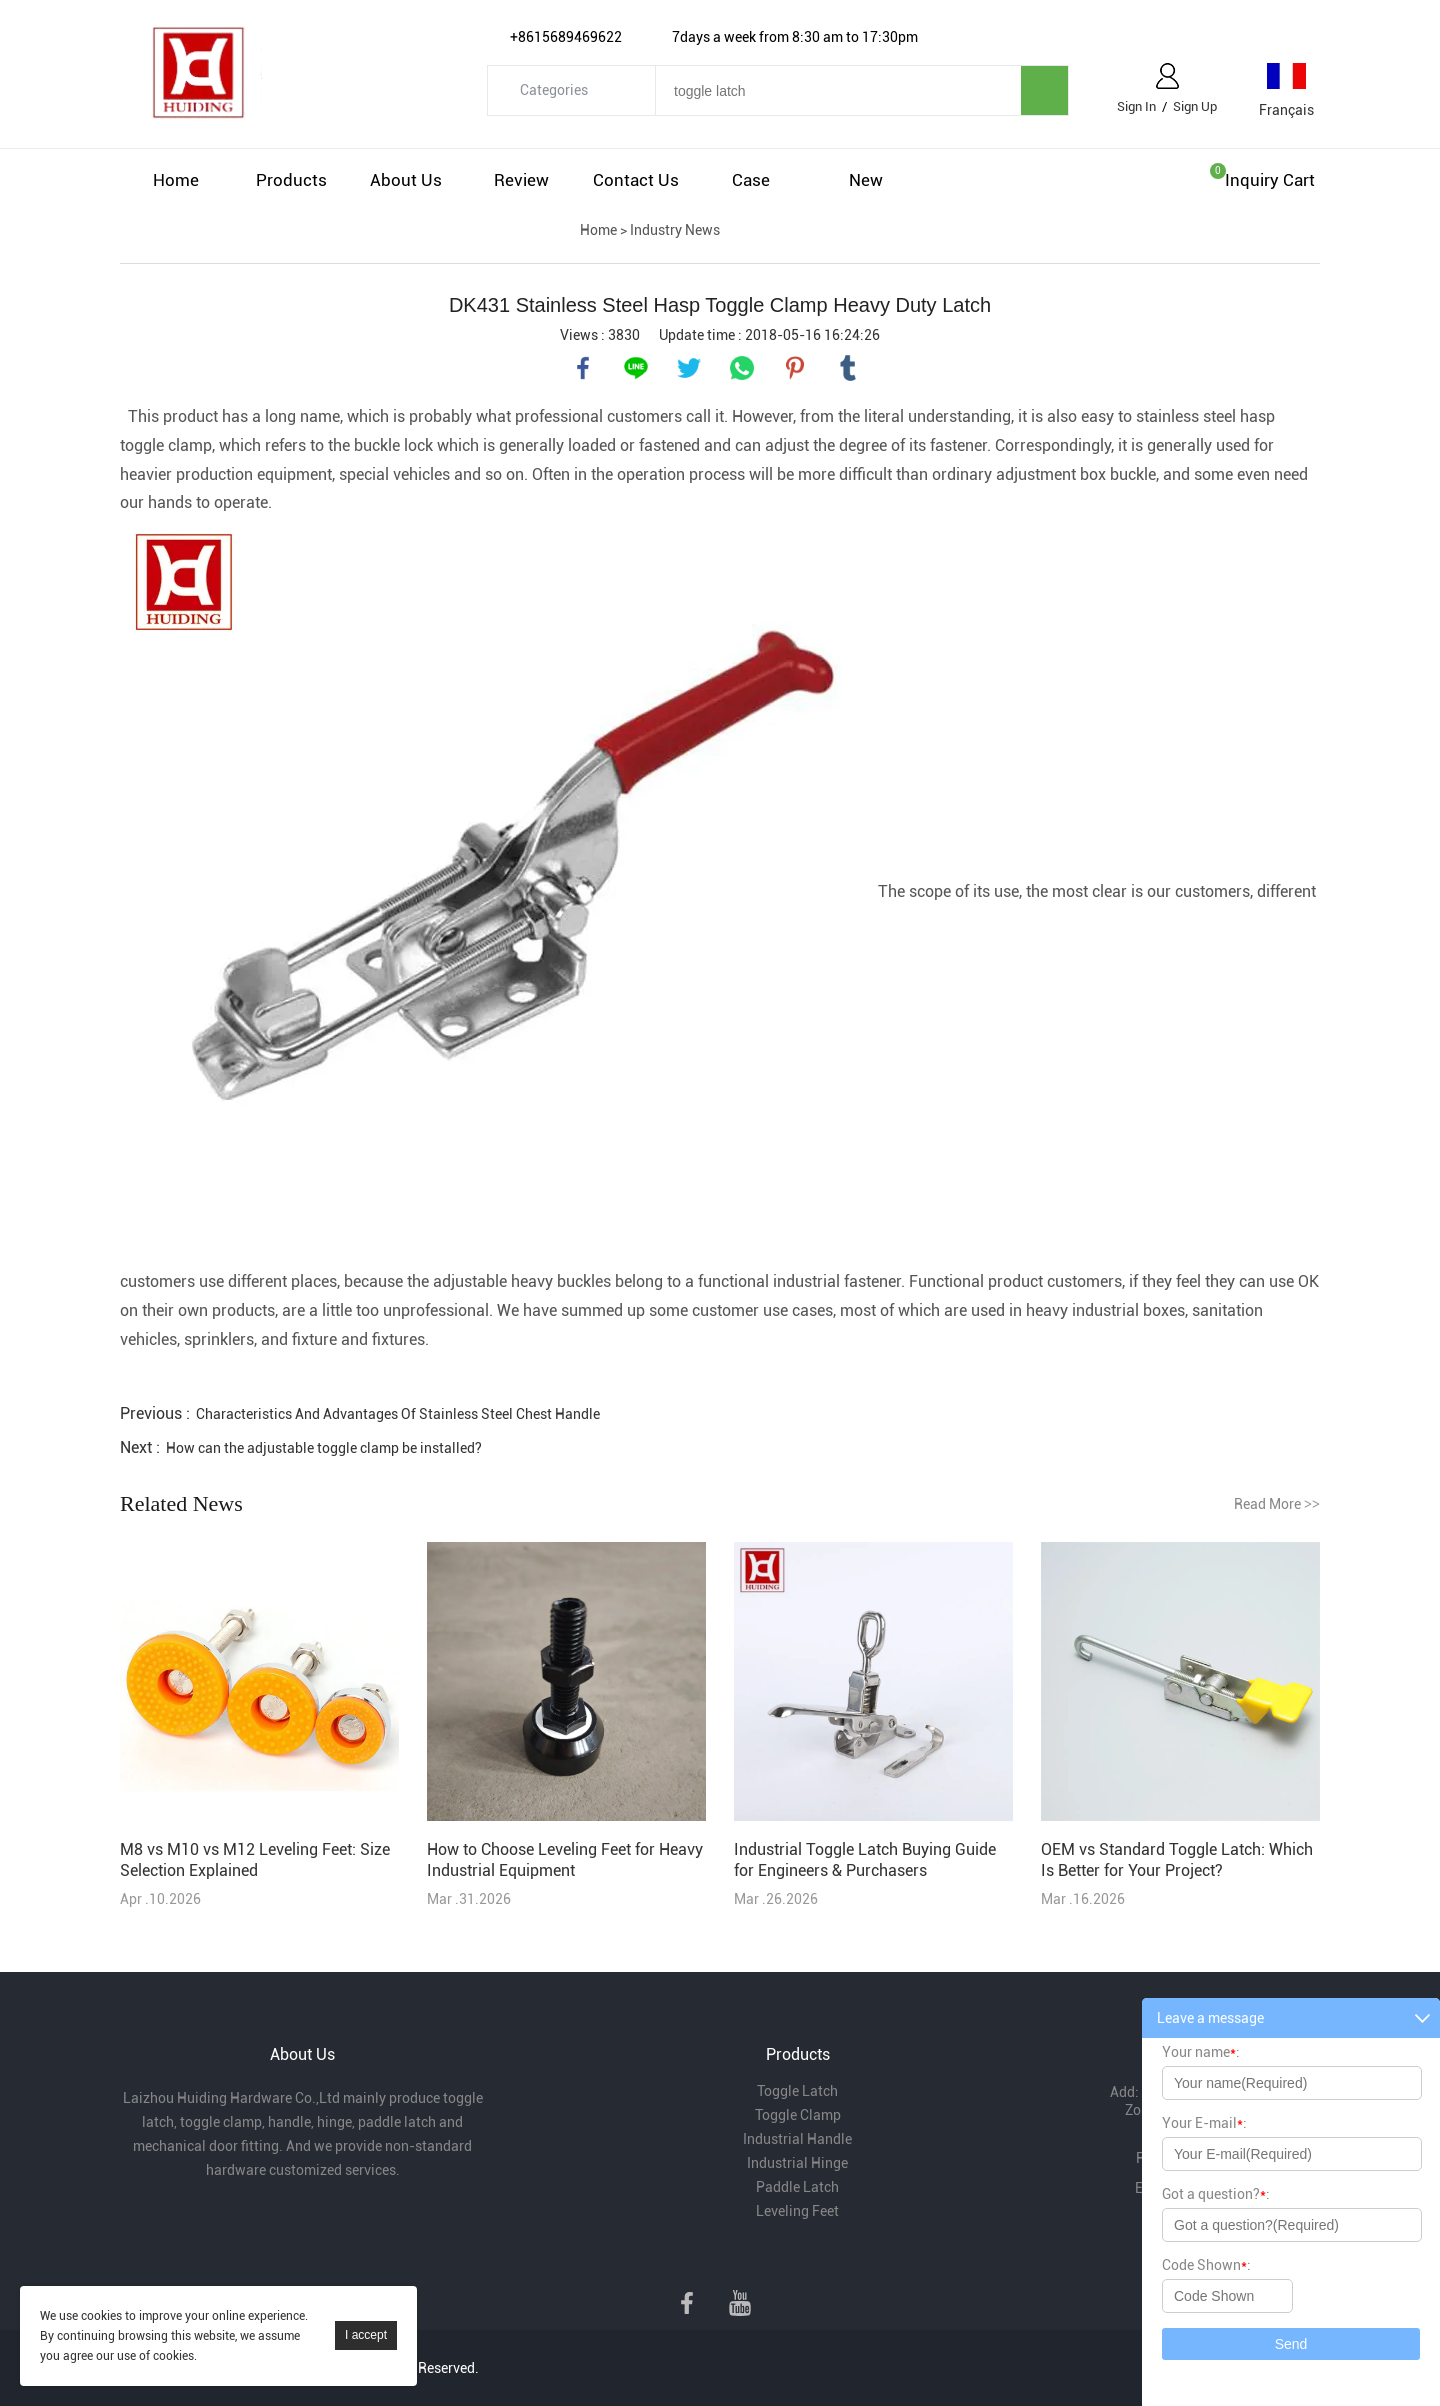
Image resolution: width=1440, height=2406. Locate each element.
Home (176, 180)
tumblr (848, 368)
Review (521, 180)
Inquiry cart (1270, 180)
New (866, 180)
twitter (689, 368)
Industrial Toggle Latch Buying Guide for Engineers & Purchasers (865, 1860)
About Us (406, 180)
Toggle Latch (797, 2091)
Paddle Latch (797, 2187)
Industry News (675, 230)
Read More (1277, 1504)
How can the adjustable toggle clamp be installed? (324, 1448)
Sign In (1136, 106)
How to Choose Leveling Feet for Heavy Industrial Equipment (565, 1860)
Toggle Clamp (798, 2115)
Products (291, 180)
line (636, 368)
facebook (583, 368)
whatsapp (742, 368)
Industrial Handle (797, 2139)
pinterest (795, 368)
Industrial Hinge (797, 2163)
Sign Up (1195, 106)
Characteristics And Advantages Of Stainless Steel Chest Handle (398, 1414)
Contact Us (636, 180)
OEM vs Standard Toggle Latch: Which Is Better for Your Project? (1177, 1860)
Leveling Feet (797, 2211)
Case (751, 180)
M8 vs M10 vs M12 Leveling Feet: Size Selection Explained (255, 1860)
